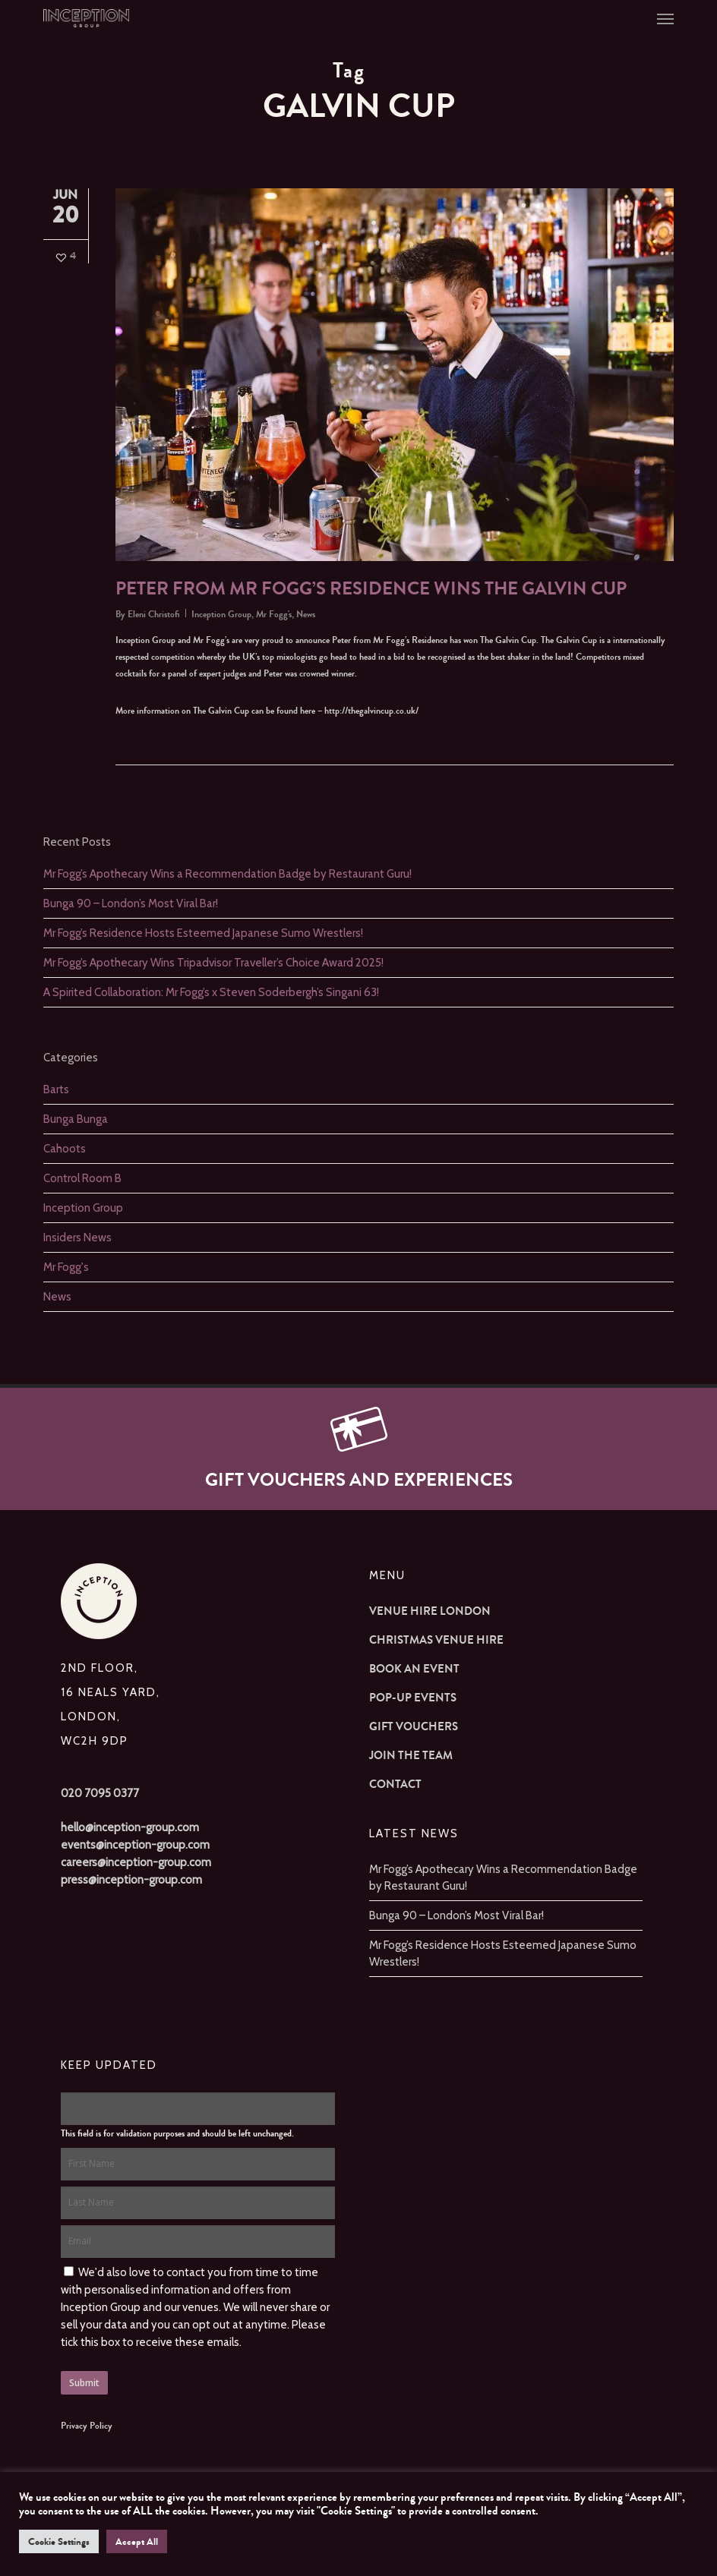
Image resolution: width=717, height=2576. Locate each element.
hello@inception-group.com (130, 1827)
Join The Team (411, 1755)
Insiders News (77, 1237)
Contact (395, 1784)
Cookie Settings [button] (59, 2541)
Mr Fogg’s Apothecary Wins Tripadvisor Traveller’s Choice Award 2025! (213, 963)
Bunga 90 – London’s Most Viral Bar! (130, 903)
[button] (665, 18)
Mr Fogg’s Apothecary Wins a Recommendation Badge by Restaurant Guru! (227, 874)
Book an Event (414, 1668)
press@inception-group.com (131, 1880)
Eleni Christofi (154, 614)
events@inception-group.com (135, 1845)
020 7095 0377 (100, 1793)
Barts (56, 1089)
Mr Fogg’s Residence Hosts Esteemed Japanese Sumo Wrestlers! (203, 933)
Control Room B (82, 1178)
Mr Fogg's (274, 614)
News (305, 614)
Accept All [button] (136, 2541)
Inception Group (221, 614)
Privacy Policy (86, 2426)
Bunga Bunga (75, 1119)
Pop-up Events (412, 1697)
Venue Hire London (430, 1611)
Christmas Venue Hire (436, 1640)
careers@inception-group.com (136, 1862)
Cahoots (64, 1149)
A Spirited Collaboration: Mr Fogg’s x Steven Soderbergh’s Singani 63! (211, 992)
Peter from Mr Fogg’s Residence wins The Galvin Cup (371, 588)
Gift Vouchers (413, 1726)
